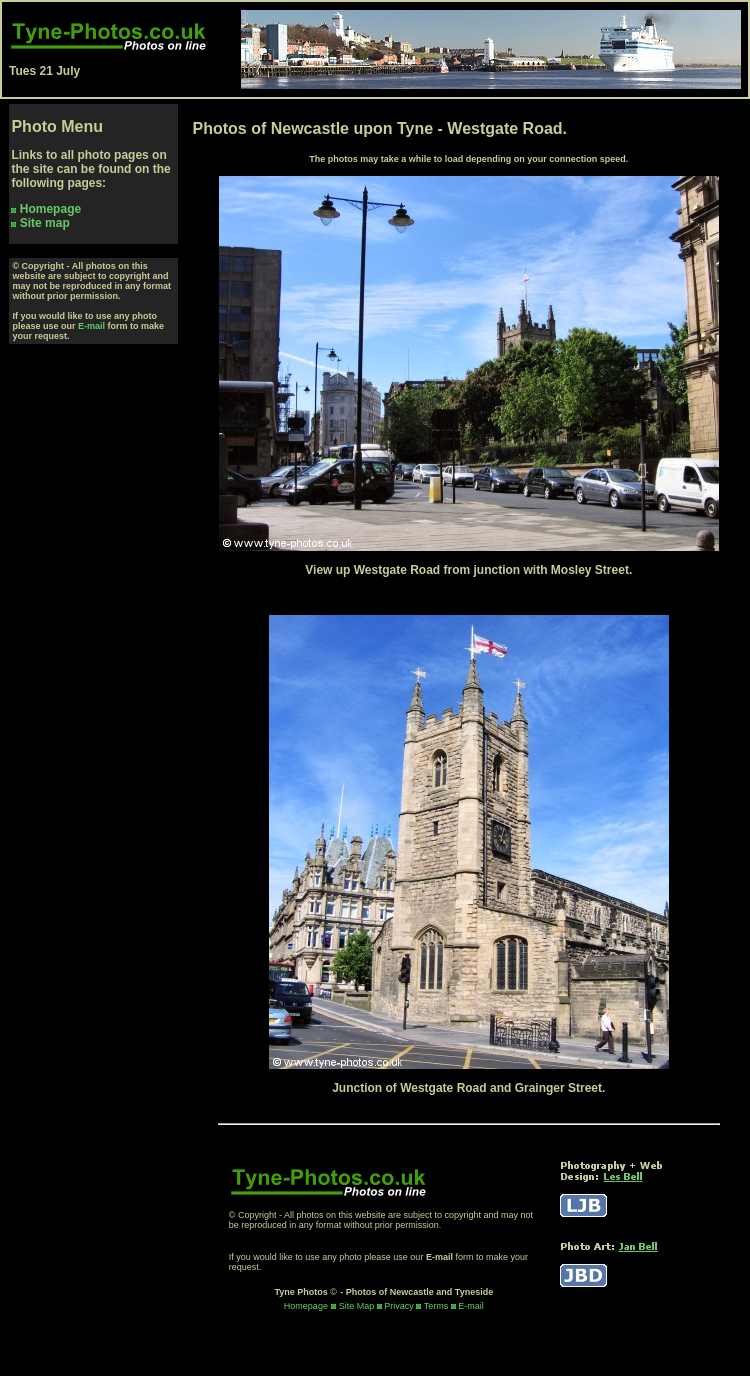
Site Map (357, 1306)
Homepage (50, 209)
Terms (436, 1306)
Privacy (399, 1306)
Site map (45, 223)
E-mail (91, 326)
